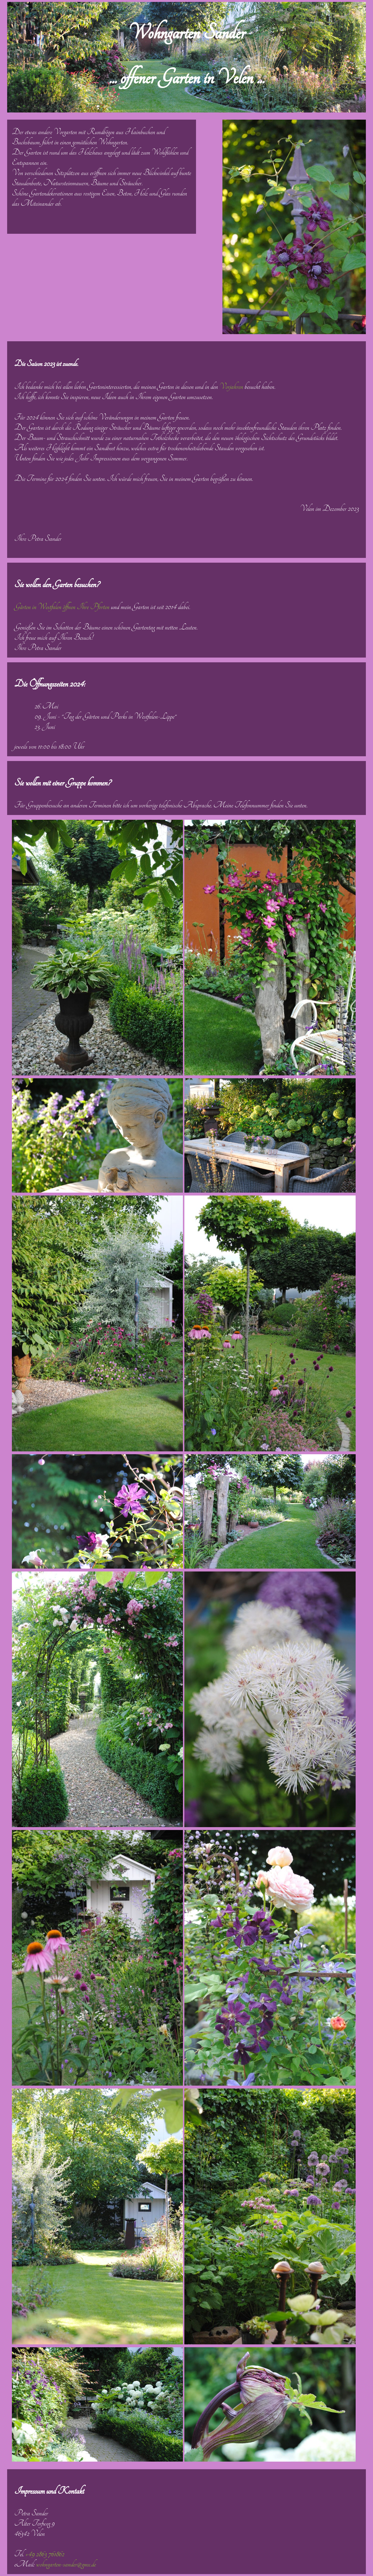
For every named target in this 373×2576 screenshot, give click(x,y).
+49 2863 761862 (44, 2554)
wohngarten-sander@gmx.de (66, 2564)
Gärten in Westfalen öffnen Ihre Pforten (61, 607)
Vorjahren (231, 386)
